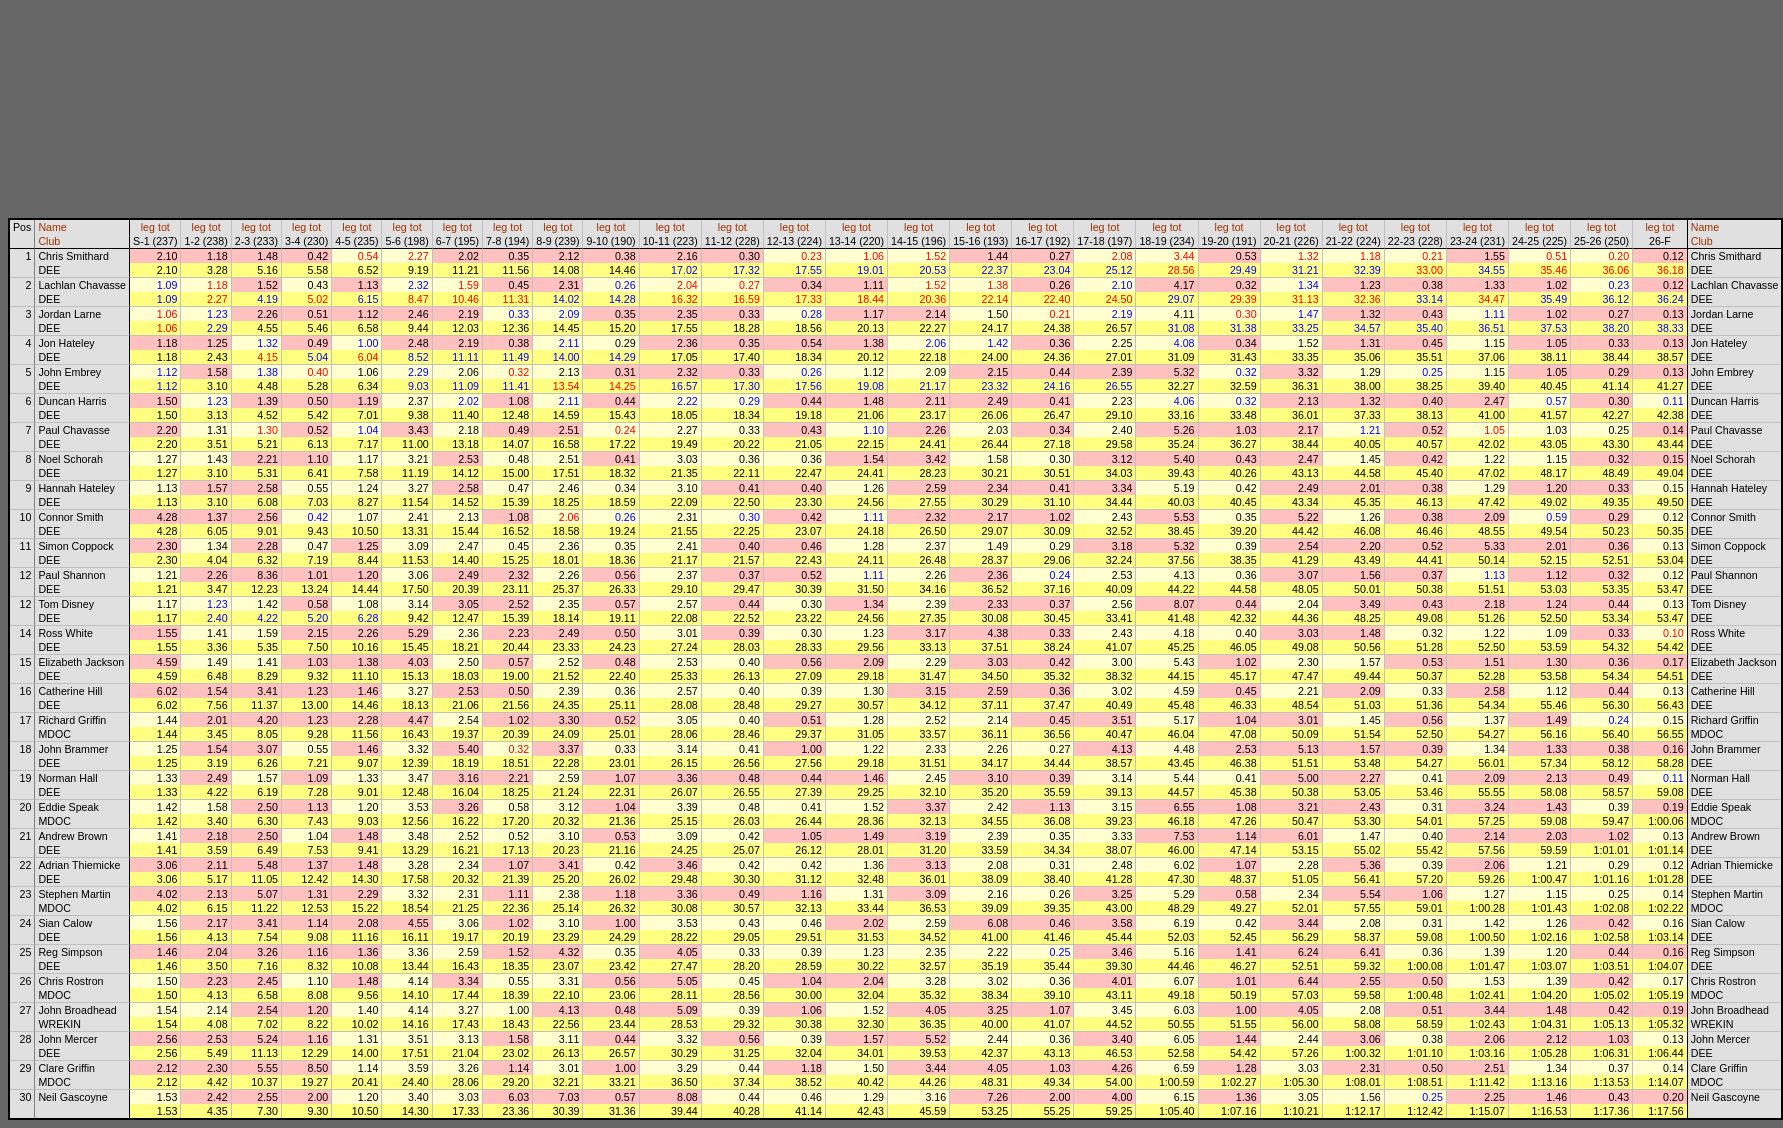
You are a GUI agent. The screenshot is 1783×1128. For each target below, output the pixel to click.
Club (49, 241)
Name (52, 227)
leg (148, 227)
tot (164, 227)
